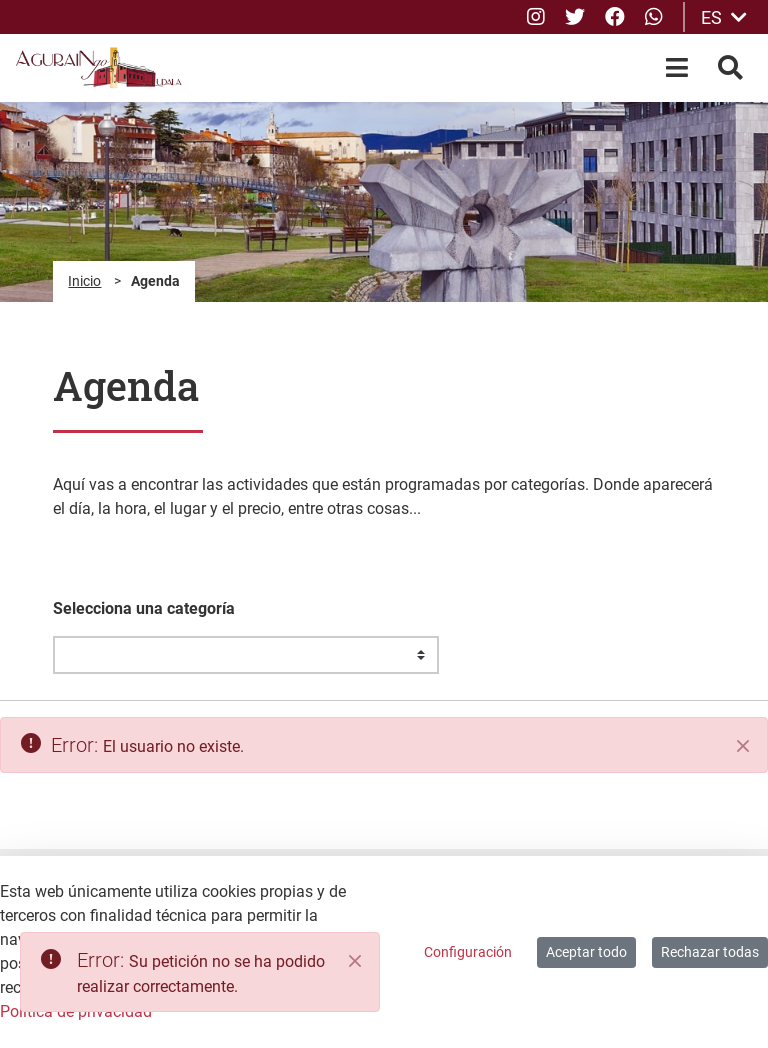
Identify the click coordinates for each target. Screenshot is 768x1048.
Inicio (84, 281)
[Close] (355, 961)
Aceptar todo (586, 952)
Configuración (468, 952)
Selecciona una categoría (144, 608)
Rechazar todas (710, 952)
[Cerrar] (743, 746)
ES (724, 17)
